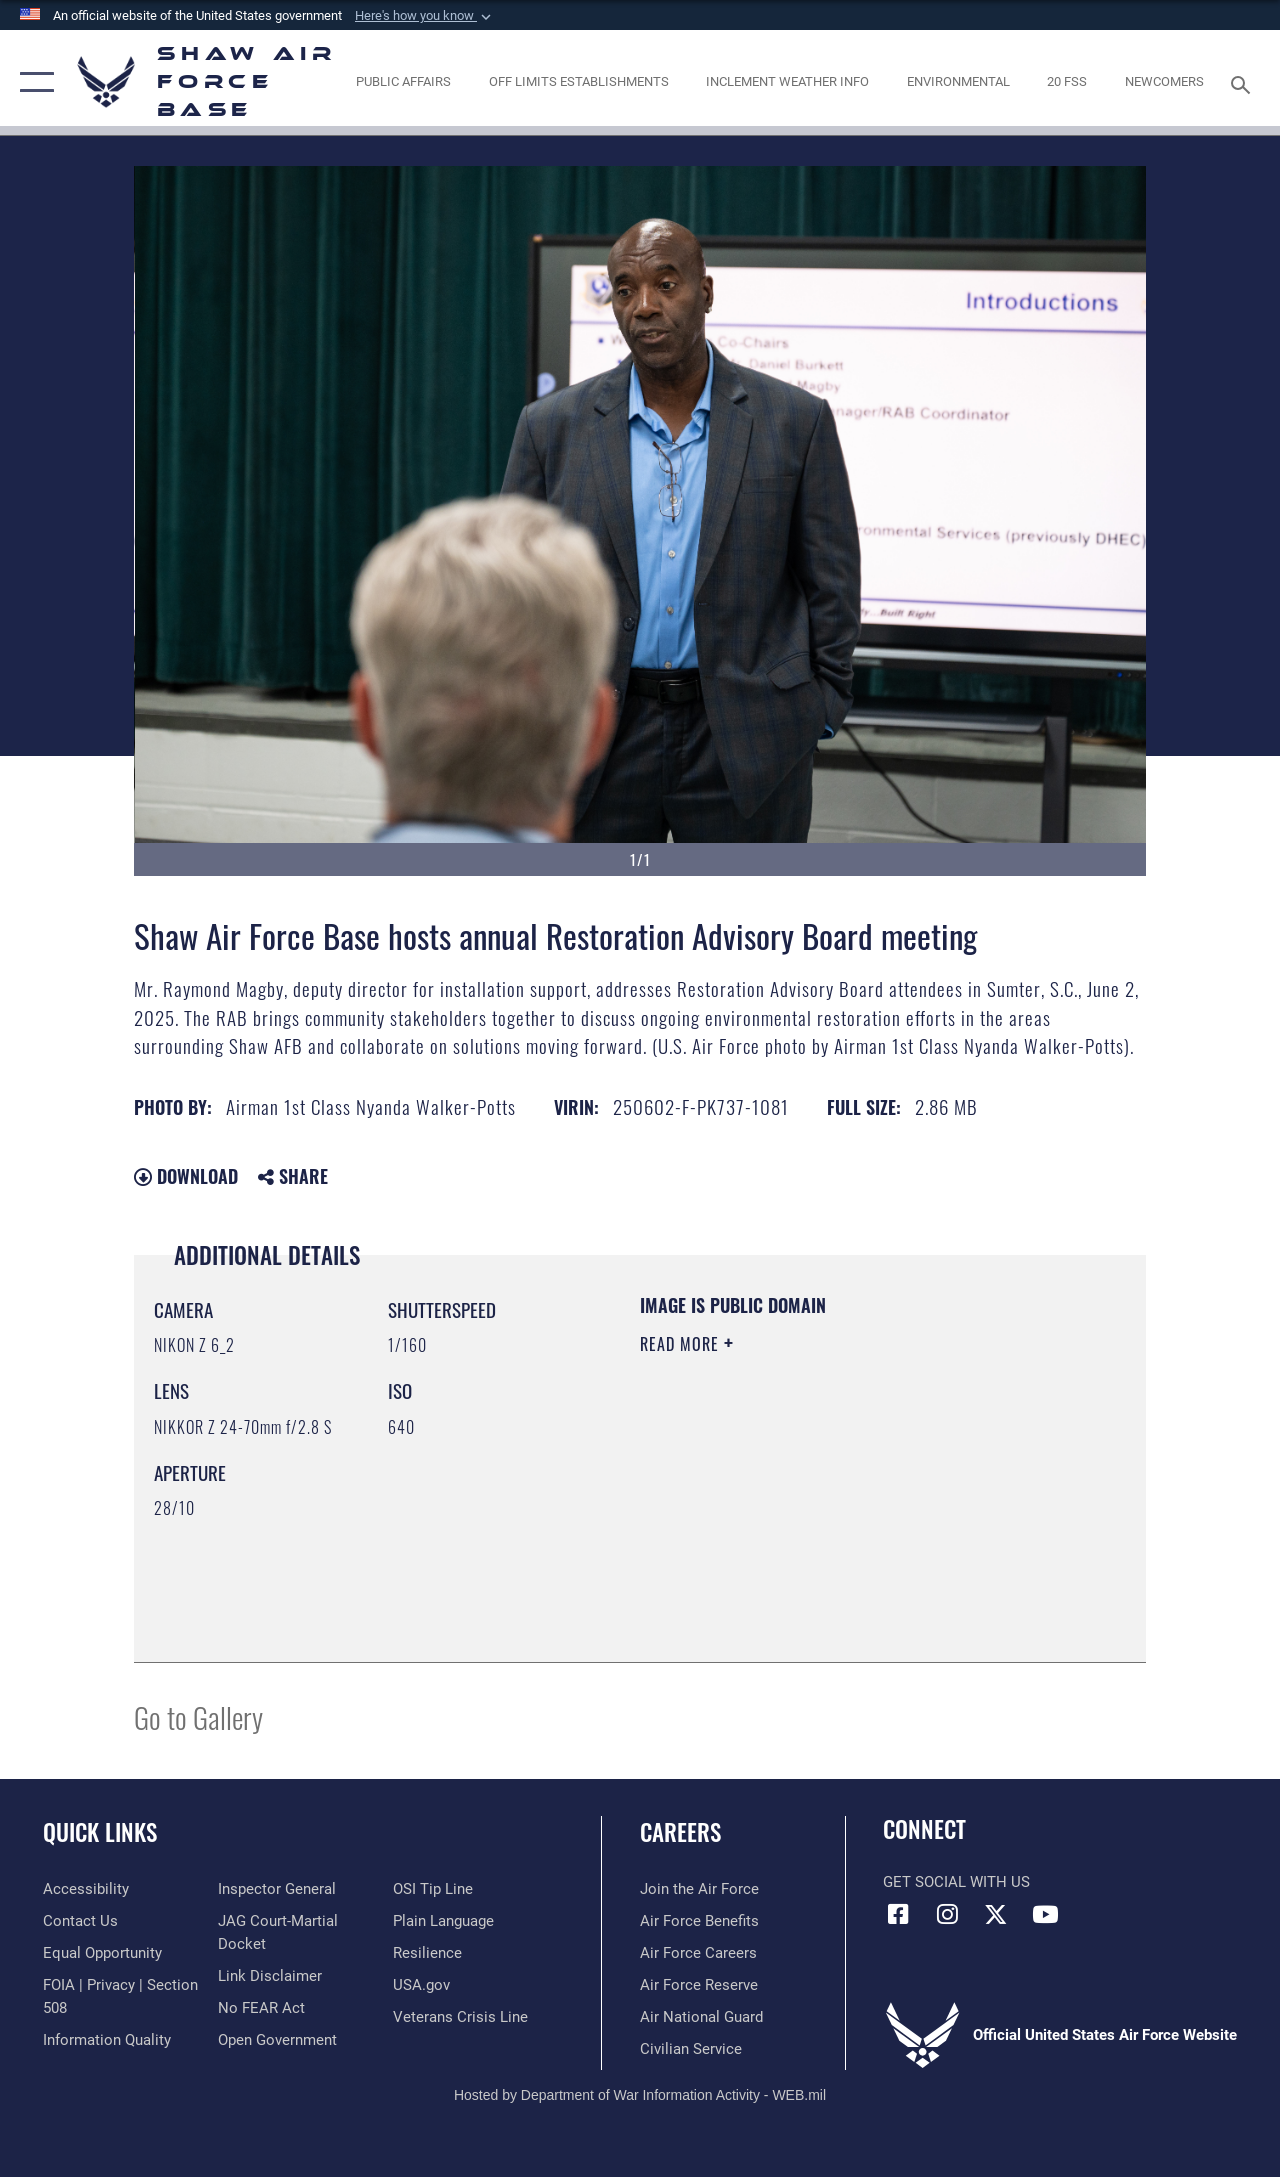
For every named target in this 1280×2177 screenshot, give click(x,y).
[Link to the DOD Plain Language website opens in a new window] (443, 1921)
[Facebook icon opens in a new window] (898, 1914)
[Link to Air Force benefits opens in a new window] (699, 1921)
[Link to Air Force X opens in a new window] (996, 1914)
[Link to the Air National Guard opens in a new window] (701, 2017)
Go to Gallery (198, 1716)
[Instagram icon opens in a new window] (947, 1914)
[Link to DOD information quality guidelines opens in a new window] (107, 2040)
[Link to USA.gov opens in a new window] (421, 1985)
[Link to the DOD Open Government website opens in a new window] (277, 2040)
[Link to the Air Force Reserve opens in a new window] (699, 1985)
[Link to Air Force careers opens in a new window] (698, 1953)
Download (186, 1176)
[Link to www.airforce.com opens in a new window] (699, 1889)
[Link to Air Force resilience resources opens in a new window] (427, 1953)
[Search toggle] (1244, 82)
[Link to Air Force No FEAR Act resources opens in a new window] (261, 2008)
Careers (680, 1832)
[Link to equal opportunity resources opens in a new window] (102, 1953)
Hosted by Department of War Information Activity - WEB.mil (640, 2095)
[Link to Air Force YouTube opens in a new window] (1045, 1914)
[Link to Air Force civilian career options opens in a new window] (691, 2049)
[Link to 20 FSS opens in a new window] (1067, 82)
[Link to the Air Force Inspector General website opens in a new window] (277, 1889)
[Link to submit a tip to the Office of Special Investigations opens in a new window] (433, 1889)
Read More (682, 1344)
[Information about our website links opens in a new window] (270, 1976)
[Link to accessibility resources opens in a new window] (86, 1889)
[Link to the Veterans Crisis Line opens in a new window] (460, 2017)
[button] (425, 16)
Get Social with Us (956, 1882)
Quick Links (100, 1832)
